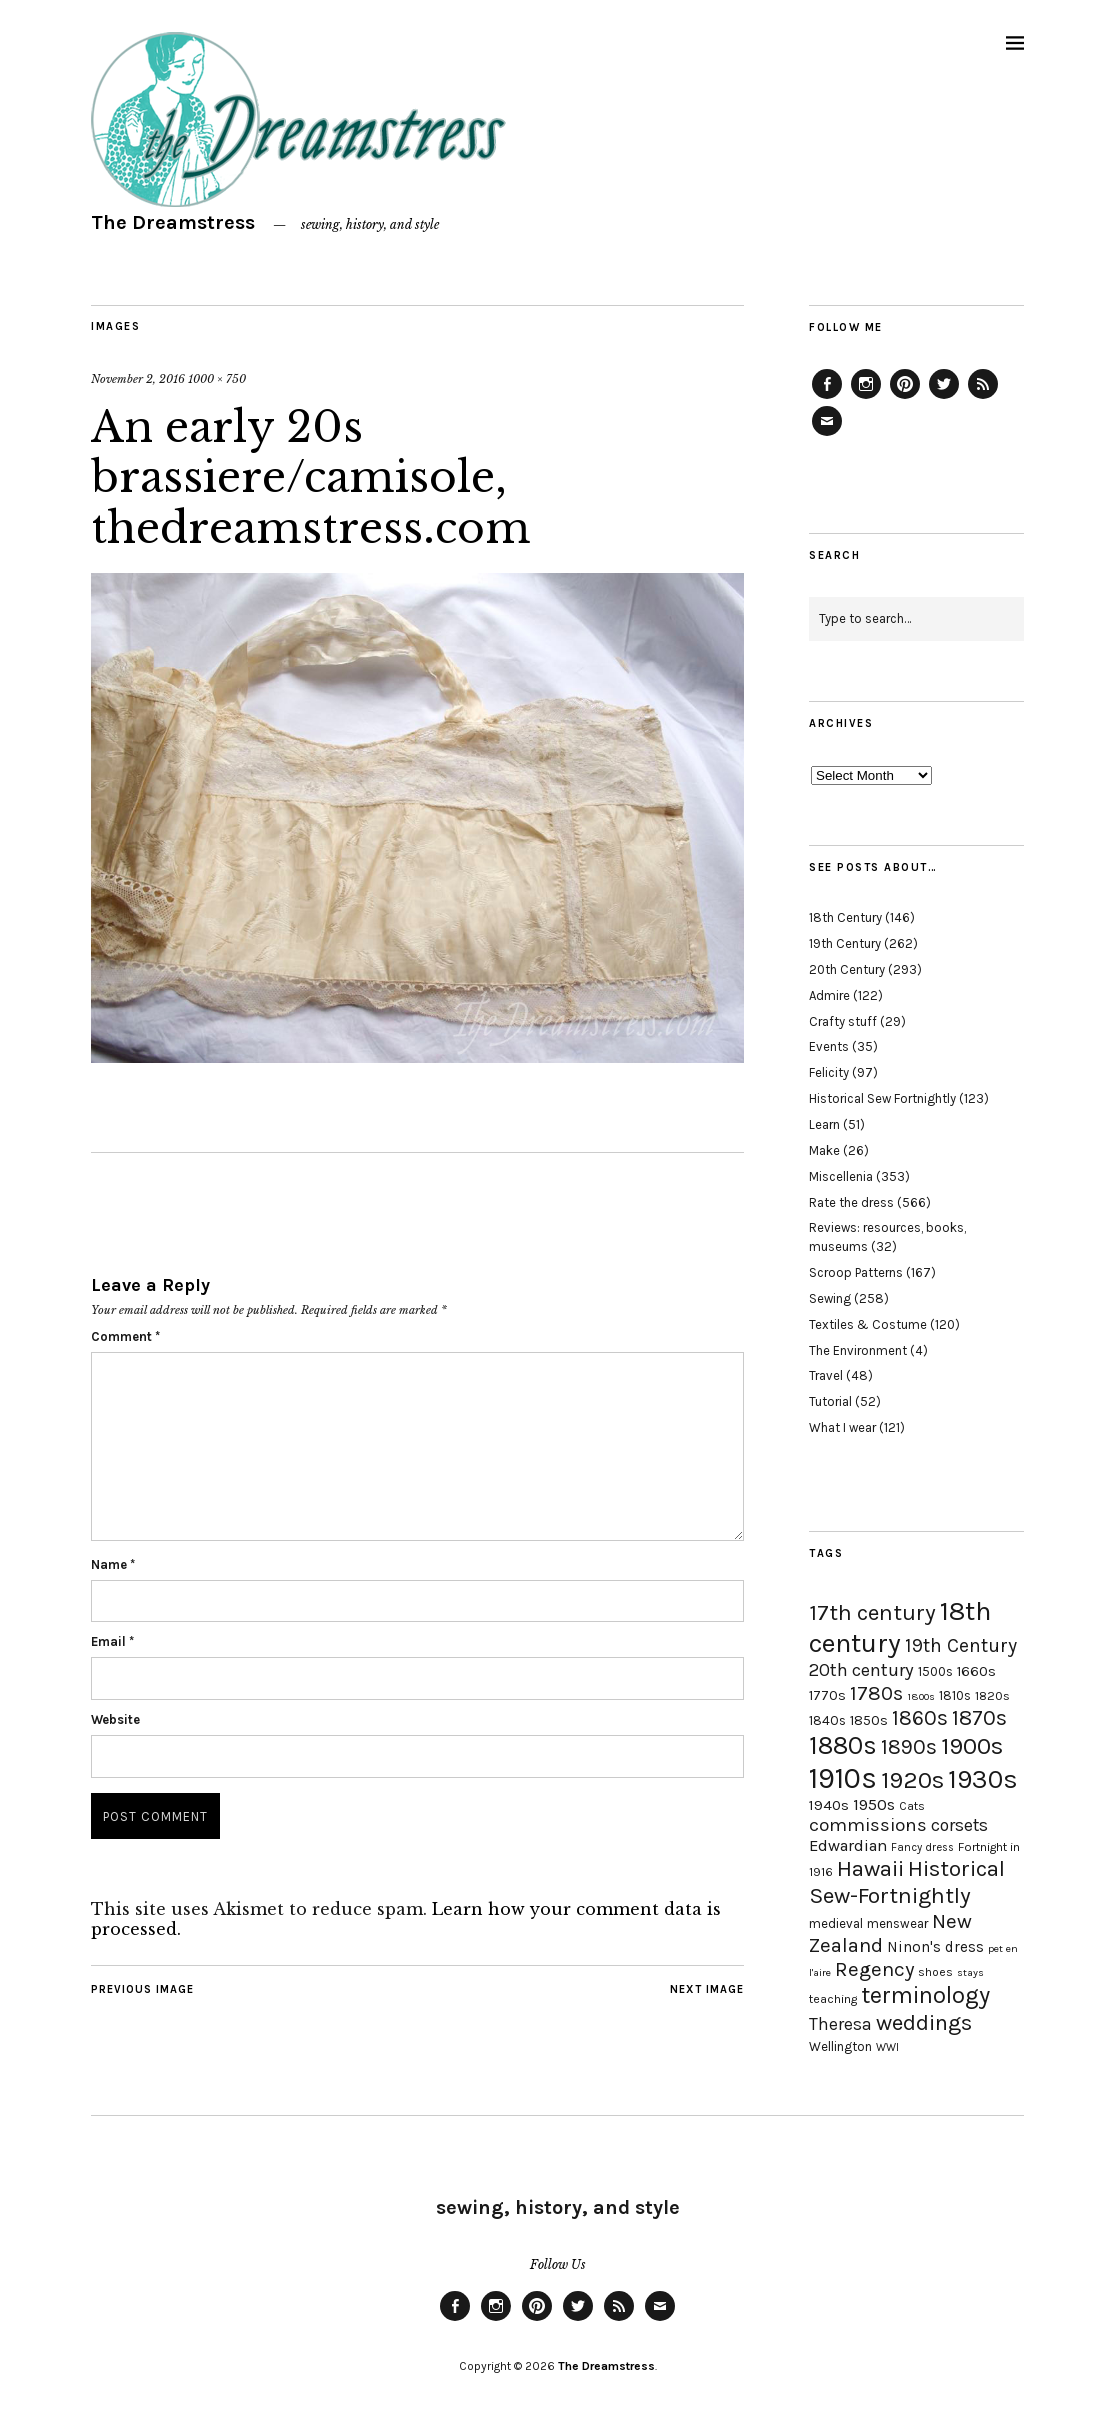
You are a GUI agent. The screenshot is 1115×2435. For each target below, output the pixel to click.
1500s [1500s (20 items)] (935, 1671)
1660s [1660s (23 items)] (976, 1671)
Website (115, 1719)
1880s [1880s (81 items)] (843, 1745)
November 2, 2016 (138, 379)
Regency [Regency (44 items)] (874, 1969)
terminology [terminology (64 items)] (925, 1995)
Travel (826, 1375)
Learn (824, 1124)
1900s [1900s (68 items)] (972, 1746)
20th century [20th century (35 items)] (861, 1670)
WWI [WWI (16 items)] (887, 2047)
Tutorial (830, 1401)
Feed (983, 398)
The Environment (858, 1350)
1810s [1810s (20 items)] (955, 1695)
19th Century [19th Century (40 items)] (961, 1645)
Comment (125, 1336)
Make (824, 1150)
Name (113, 1564)
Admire (829, 995)
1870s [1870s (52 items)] (979, 1717)
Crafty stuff (843, 1021)
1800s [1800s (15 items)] (921, 1696)
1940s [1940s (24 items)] (829, 1805)
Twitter (944, 398)
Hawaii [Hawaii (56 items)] (870, 1868)
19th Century (845, 943)
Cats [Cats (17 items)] (912, 1806)
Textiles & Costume (868, 1324)
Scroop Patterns (856, 1272)
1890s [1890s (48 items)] (909, 1747)
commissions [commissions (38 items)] (868, 1825)
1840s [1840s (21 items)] (827, 1720)
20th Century (847, 969)
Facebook (827, 398)
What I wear (842, 1427)
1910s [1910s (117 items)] (843, 1778)
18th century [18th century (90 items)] (900, 1627)
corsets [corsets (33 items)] (959, 1825)
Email (112, 1641)
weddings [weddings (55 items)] (924, 2022)
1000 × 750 (217, 379)
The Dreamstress (173, 222)
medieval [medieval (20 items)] (836, 1923)
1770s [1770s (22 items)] (827, 1695)
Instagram (866, 398)
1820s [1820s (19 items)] (992, 1695)
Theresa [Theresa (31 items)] (840, 2024)
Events (829, 1046)
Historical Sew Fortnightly (882, 1098)
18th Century (845, 917)
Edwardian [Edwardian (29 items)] (848, 1845)
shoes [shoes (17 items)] (935, 1972)
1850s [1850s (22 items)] (869, 1720)
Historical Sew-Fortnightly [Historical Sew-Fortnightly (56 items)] (907, 1882)
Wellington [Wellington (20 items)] (840, 2046)
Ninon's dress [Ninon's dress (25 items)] (935, 1947)
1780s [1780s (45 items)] (876, 1693)
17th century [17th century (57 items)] (872, 1612)
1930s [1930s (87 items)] (983, 1779)
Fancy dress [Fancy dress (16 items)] (922, 1847)
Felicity (829, 1072)
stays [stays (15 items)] (970, 1972)
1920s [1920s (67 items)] (912, 1780)
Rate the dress (851, 1202)
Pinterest (905, 398)
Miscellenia (841, 1176)
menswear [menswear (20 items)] (897, 1923)
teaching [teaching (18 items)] (833, 1999)
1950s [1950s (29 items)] (874, 1804)
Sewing (830, 1298)
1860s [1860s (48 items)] (920, 1718)
